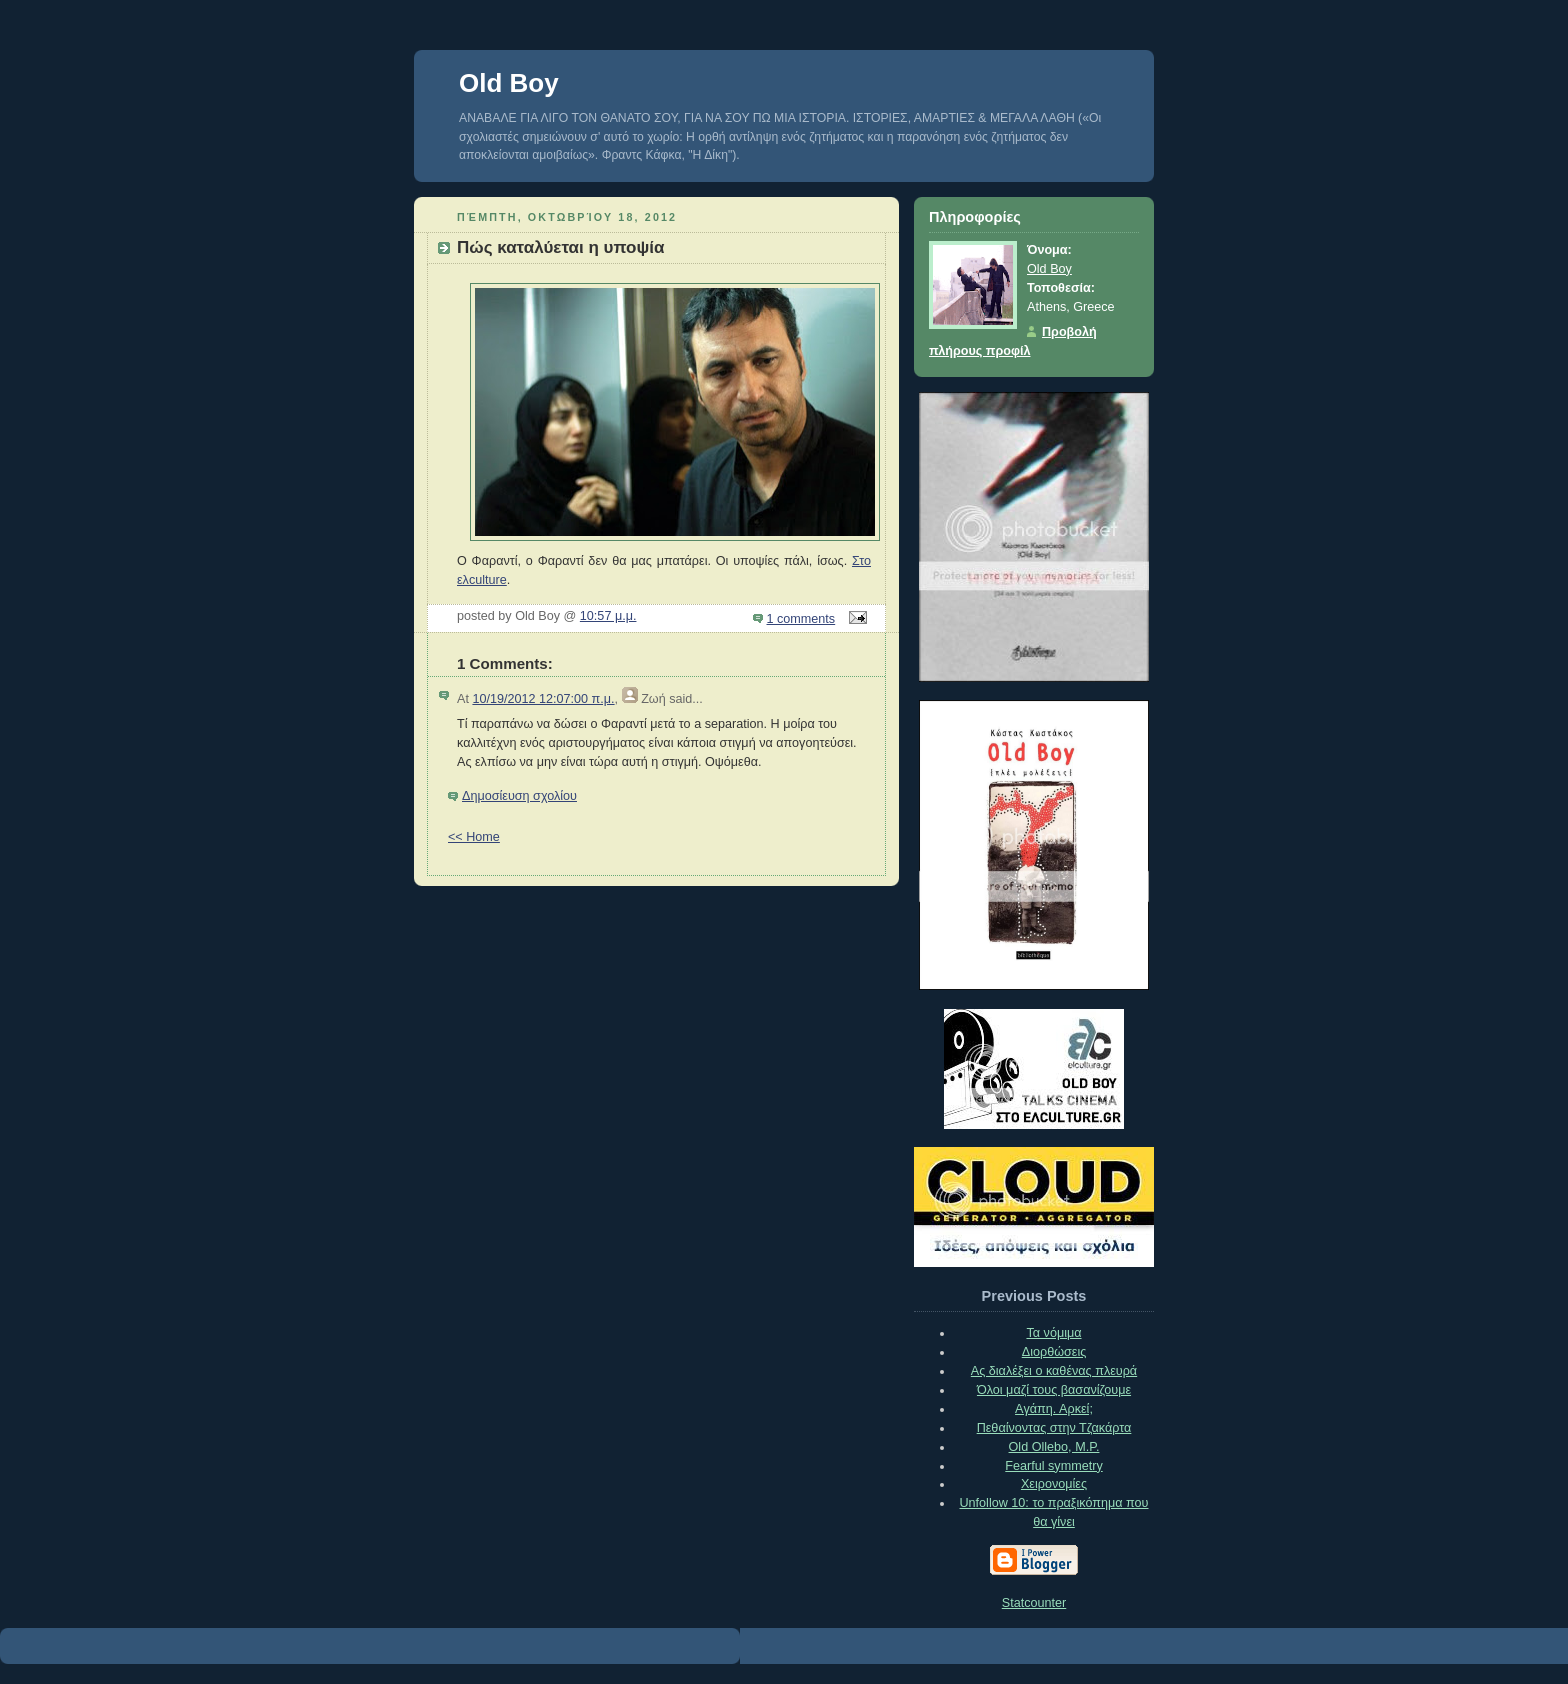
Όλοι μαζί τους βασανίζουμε (1054, 1390)
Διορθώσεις (1054, 1352)
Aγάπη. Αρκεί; (1054, 1409)
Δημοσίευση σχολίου (519, 796)
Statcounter (1034, 1603)
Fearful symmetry (1053, 1466)
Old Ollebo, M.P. (1054, 1447)
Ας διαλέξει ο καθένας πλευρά (1054, 1371)
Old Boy (509, 83)
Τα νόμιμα (1053, 1333)
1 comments (801, 619)
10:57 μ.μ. (608, 616)
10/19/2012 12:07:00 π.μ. (543, 699)
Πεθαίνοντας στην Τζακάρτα (1054, 1428)
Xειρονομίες (1054, 1484)
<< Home (474, 837)
